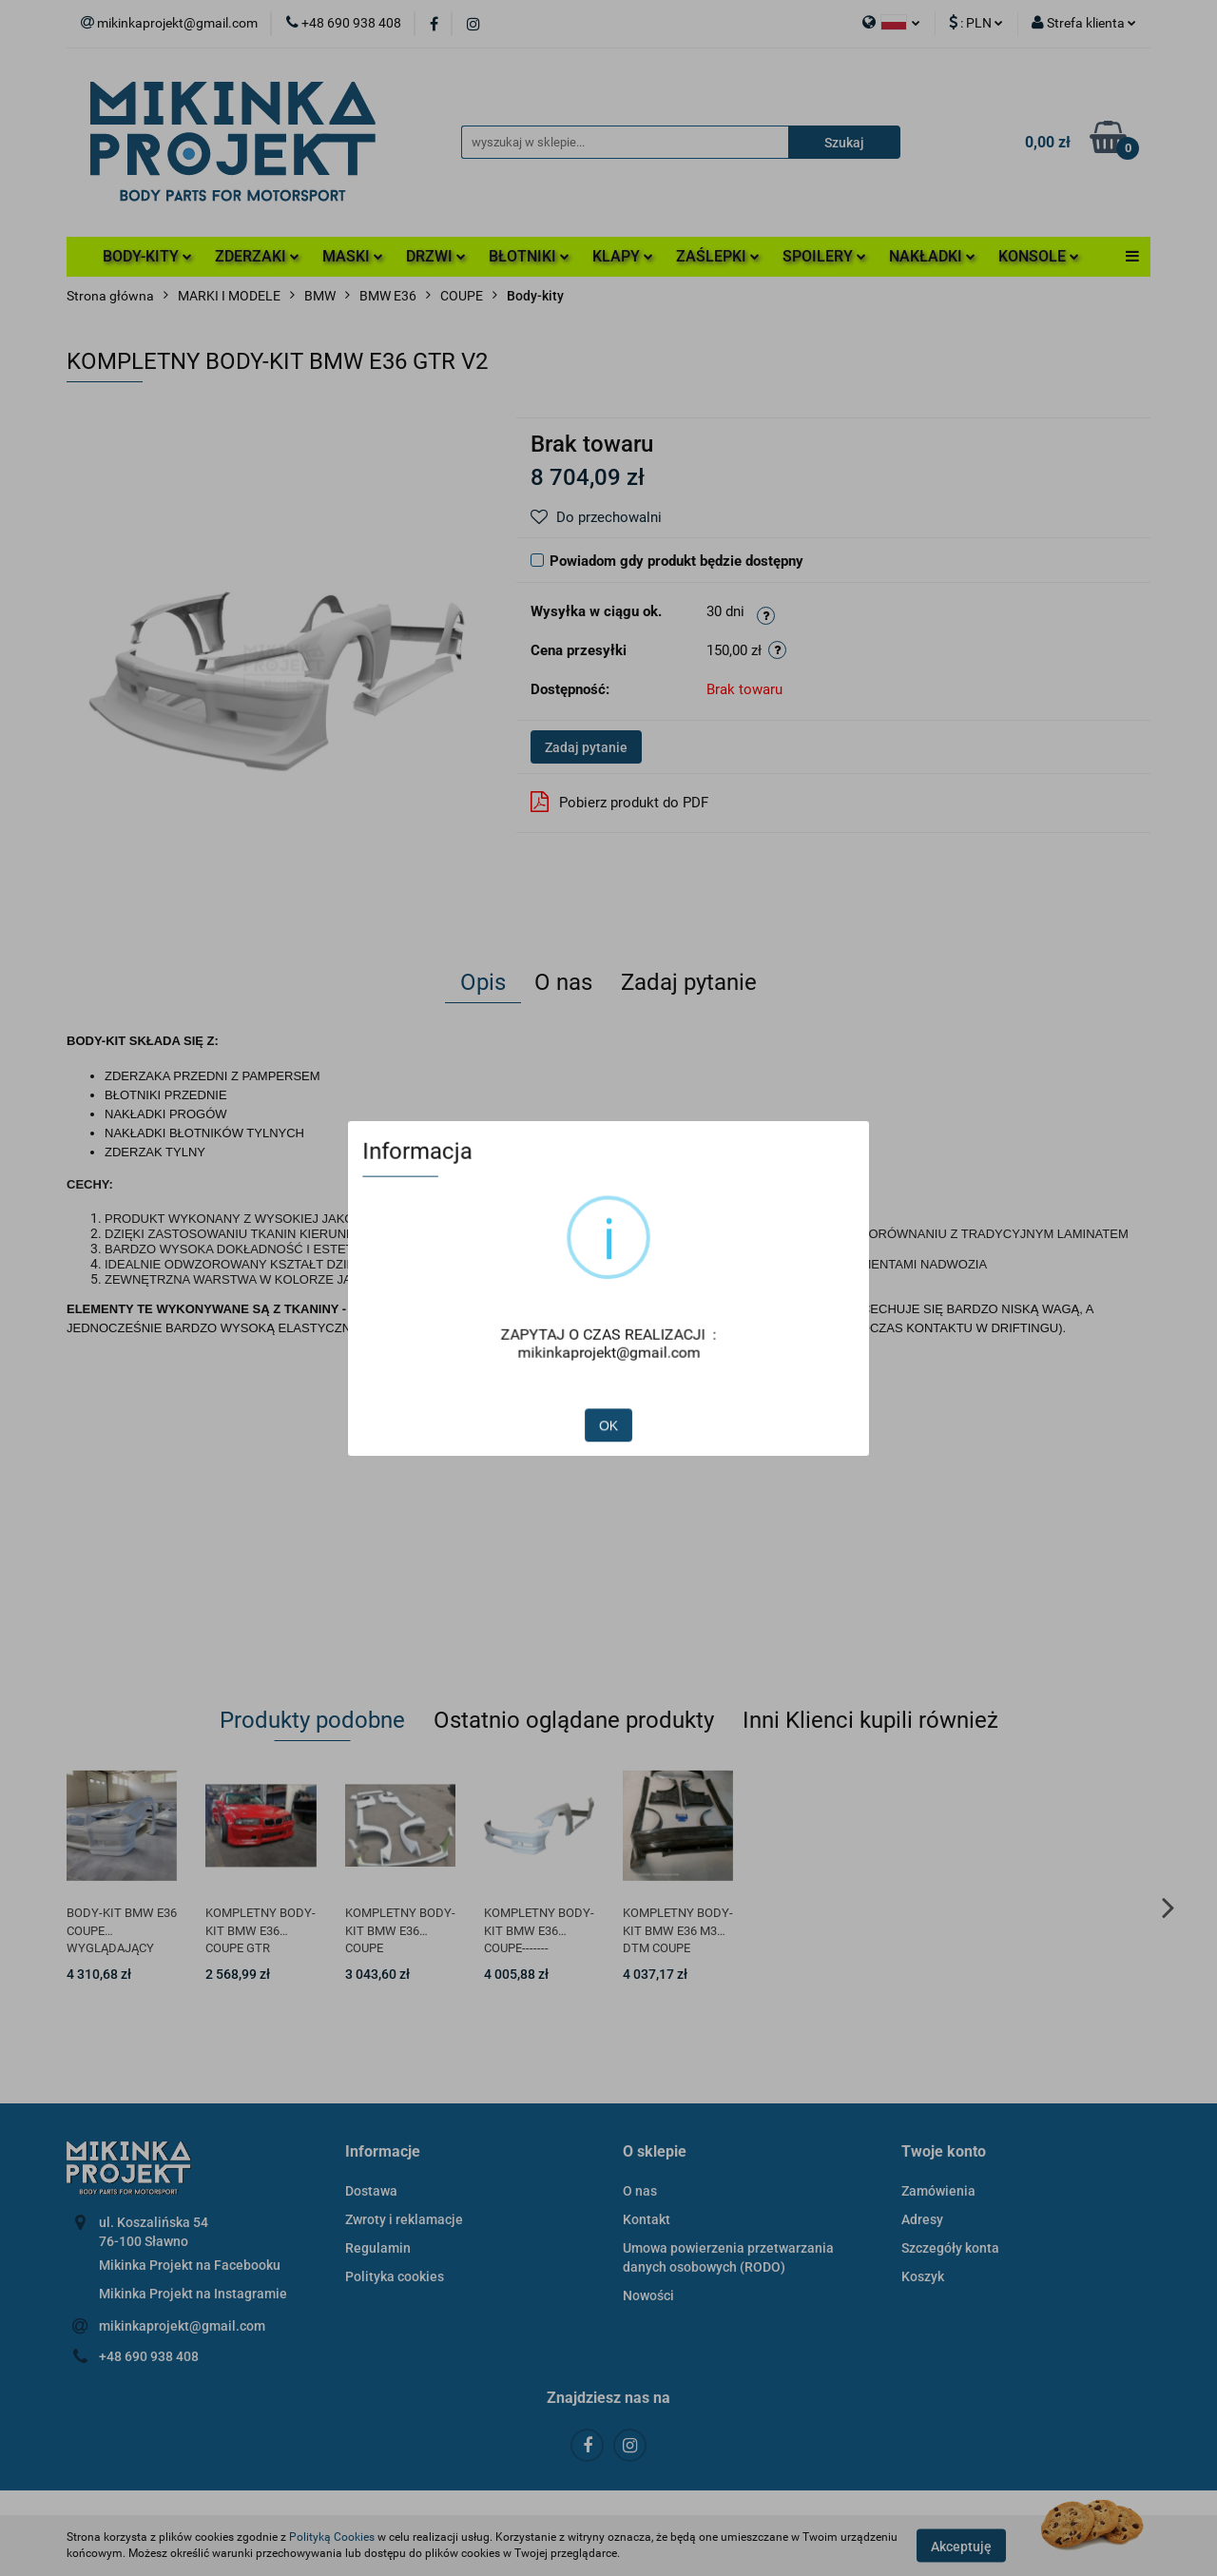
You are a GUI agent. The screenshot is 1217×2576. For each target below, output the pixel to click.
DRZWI (436, 256)
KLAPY (622, 256)
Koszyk (922, 2276)
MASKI (352, 256)
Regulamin (378, 2248)
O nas (640, 2190)
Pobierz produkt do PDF (619, 801)
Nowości (648, 2295)
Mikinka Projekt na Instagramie (193, 2293)
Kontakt (646, 2219)
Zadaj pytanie (586, 747)
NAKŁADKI (932, 256)
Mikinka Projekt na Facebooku (189, 2265)
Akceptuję (961, 2545)
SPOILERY (824, 256)
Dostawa (371, 2190)
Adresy (922, 2219)
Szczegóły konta (950, 2248)
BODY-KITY (147, 256)
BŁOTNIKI (529, 256)
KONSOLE (1038, 256)
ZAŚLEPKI (718, 256)
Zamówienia (938, 2190)
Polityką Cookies (332, 2537)
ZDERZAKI (257, 256)
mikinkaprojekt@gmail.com (182, 2326)
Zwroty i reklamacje (404, 2219)
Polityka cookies (394, 2276)
